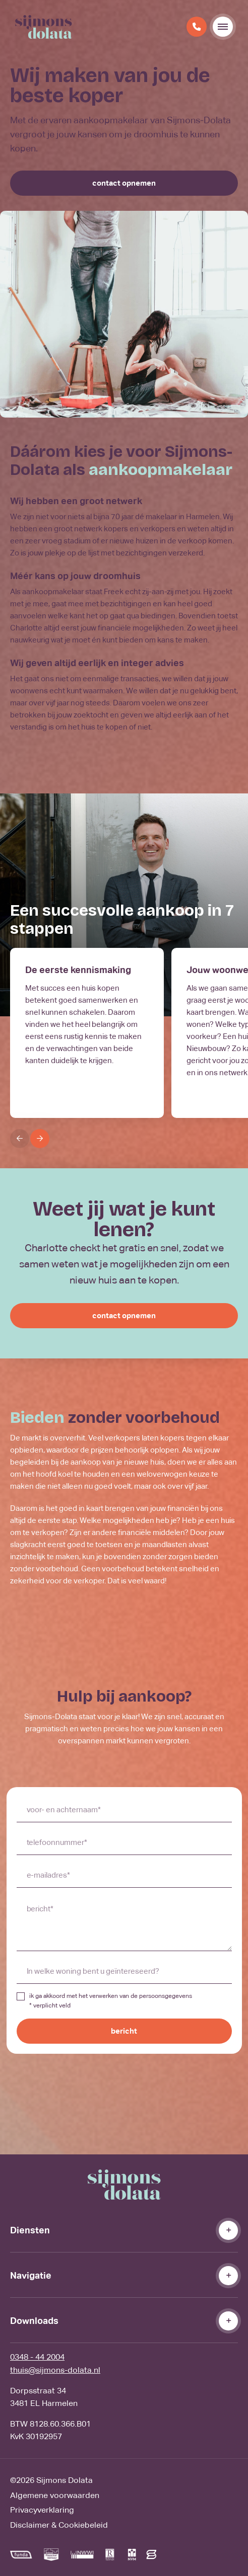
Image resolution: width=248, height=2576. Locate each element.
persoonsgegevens (165, 1995)
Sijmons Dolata (64, 2480)
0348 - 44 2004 (37, 2357)
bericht (124, 2031)
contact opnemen (124, 183)
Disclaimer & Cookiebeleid (59, 2525)
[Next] (39, 1138)
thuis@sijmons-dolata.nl (55, 2370)
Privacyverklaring (42, 2510)
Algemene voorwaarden (54, 2495)
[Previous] (19, 1138)
